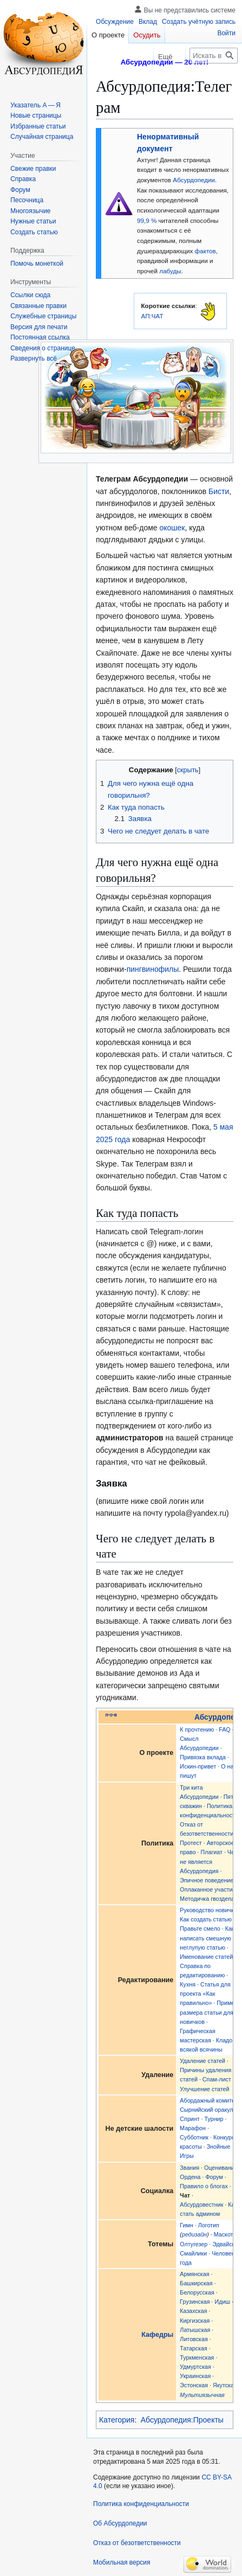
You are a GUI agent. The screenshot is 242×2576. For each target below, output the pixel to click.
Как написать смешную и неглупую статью (208, 1937)
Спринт (189, 2119)
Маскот (223, 2234)
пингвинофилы (153, 969)
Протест (190, 1843)
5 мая (223, 1127)
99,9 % (146, 220)
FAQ (224, 1729)
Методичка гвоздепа (207, 1898)
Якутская (225, 2385)
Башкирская (196, 2283)
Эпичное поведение (206, 1880)
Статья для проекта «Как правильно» (205, 1993)
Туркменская (197, 2357)
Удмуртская (195, 2366)
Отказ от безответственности (137, 2543)
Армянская (194, 2274)
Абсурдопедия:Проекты (182, 2419)
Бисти (218, 491)
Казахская (193, 2311)
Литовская (193, 2339)
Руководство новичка (208, 1910)
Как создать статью (206, 1919)
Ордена (190, 2177)
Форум (214, 2177)
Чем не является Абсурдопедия (209, 1861)
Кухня (187, 1984)
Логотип (208, 2225)
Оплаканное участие (208, 1889)
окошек (172, 527)
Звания (189, 2167)
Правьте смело (200, 1928)
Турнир (214, 2119)
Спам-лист (216, 2079)
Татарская (193, 2348)
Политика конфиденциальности (141, 2504)
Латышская (195, 2330)
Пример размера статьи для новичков (209, 2012)
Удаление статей (202, 2061)
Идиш (222, 2301)
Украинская (195, 2376)
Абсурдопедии (194, 179)
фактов (205, 250)
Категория (116, 2419)
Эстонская (194, 2385)
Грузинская (195, 2301)
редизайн (194, 2234)
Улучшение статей (204, 2089)
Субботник (194, 2137)
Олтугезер (193, 2244)
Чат (185, 2195)
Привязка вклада (203, 1757)
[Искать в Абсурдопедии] (213, 55)
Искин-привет (198, 1766)
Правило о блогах (203, 2186)
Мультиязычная (202, 2395)
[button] (33, 358)
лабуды (170, 270)
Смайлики (193, 2253)
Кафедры (157, 2334)
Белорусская (197, 2292)
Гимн (186, 2225)
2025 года (113, 1139)
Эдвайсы (224, 2244)
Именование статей (206, 1956)
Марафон (193, 2128)
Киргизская (195, 2320)
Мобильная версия (122, 2562)
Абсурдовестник (201, 2204)
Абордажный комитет (208, 2100)
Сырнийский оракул (206, 2109)
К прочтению (197, 1729)
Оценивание (221, 2167)
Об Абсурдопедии (120, 2523)
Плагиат (212, 1852)
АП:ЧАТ (152, 315)
